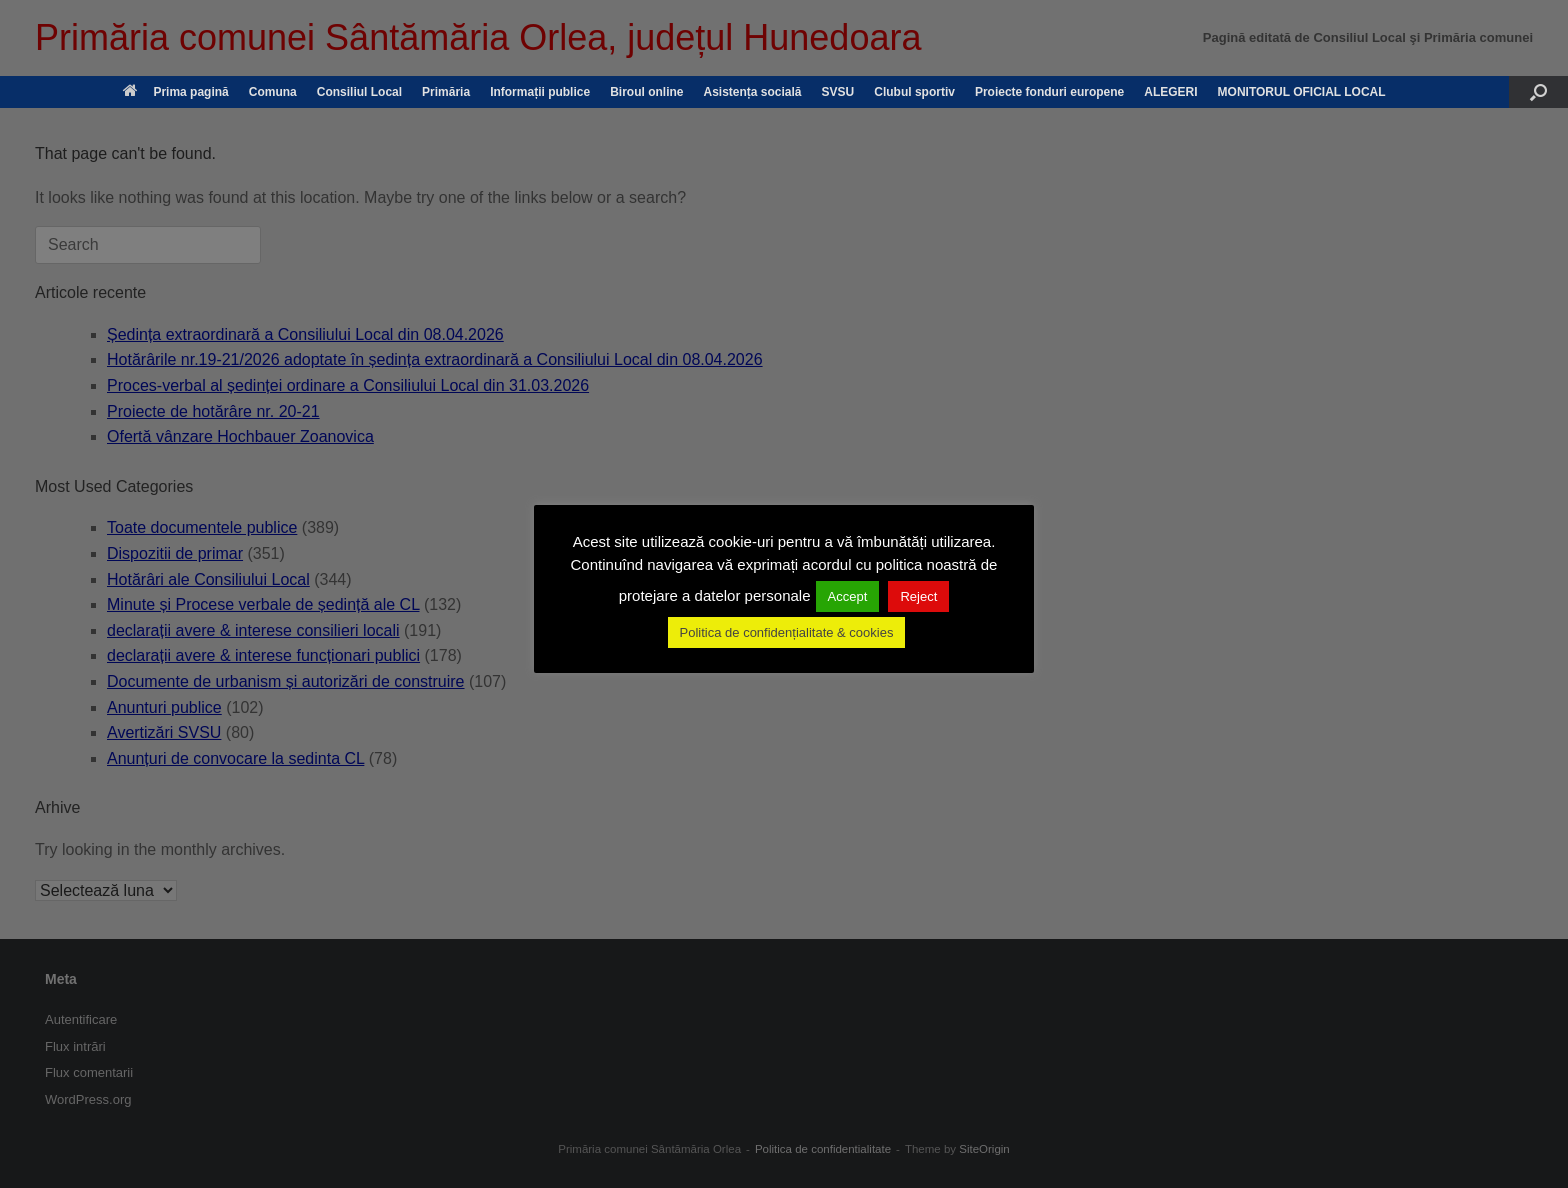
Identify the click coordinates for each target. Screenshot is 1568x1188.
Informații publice (540, 92)
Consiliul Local (359, 92)
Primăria (446, 92)
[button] (1538, 92)
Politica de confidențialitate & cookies (787, 632)
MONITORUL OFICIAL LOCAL (1302, 92)
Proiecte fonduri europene (1049, 92)
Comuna (273, 92)
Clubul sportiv (914, 92)
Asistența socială (752, 92)
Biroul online (646, 92)
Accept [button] (848, 596)
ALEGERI (1170, 92)
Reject (918, 596)
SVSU (838, 92)
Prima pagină (175, 92)
